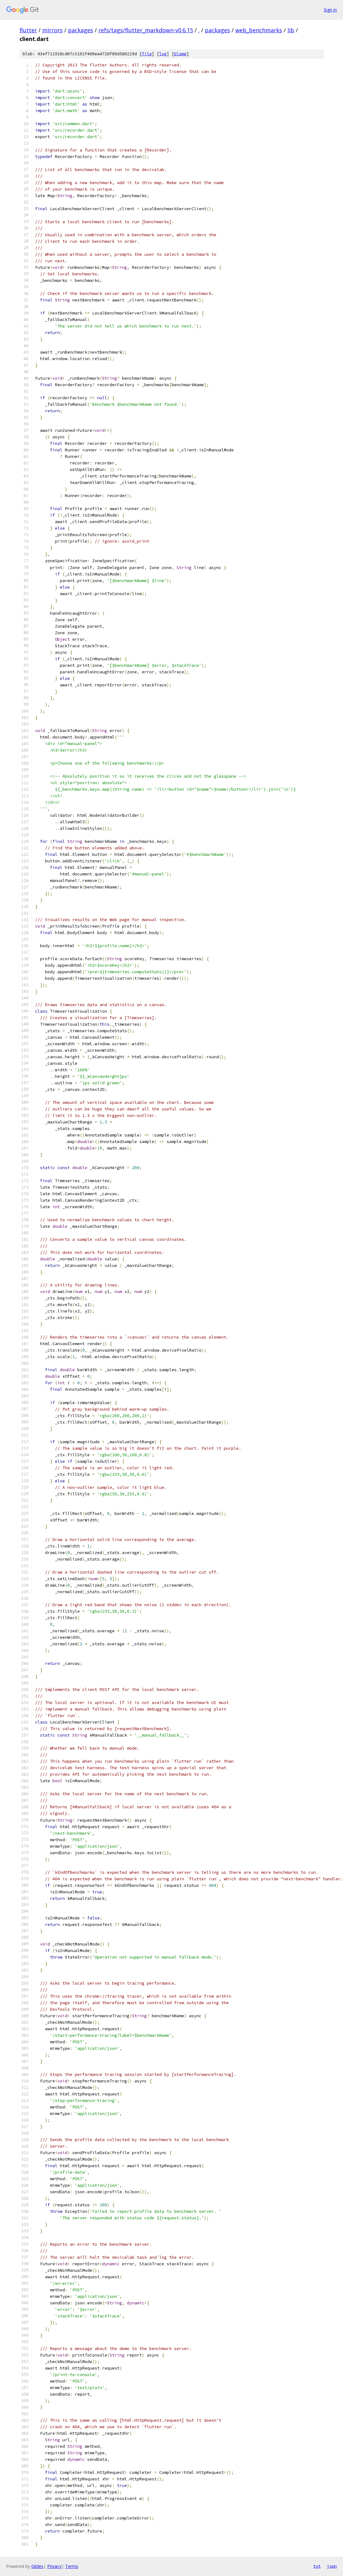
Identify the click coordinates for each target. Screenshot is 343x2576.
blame (180, 53)
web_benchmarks (258, 30)
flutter (28, 30)
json (332, 2566)
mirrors (52, 30)
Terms (71, 2566)
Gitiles (37, 2566)
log (163, 53)
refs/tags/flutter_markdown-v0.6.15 (145, 30)
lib (290, 30)
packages (80, 30)
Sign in (330, 10)
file (147, 53)
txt (317, 2566)
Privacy (54, 2566)
